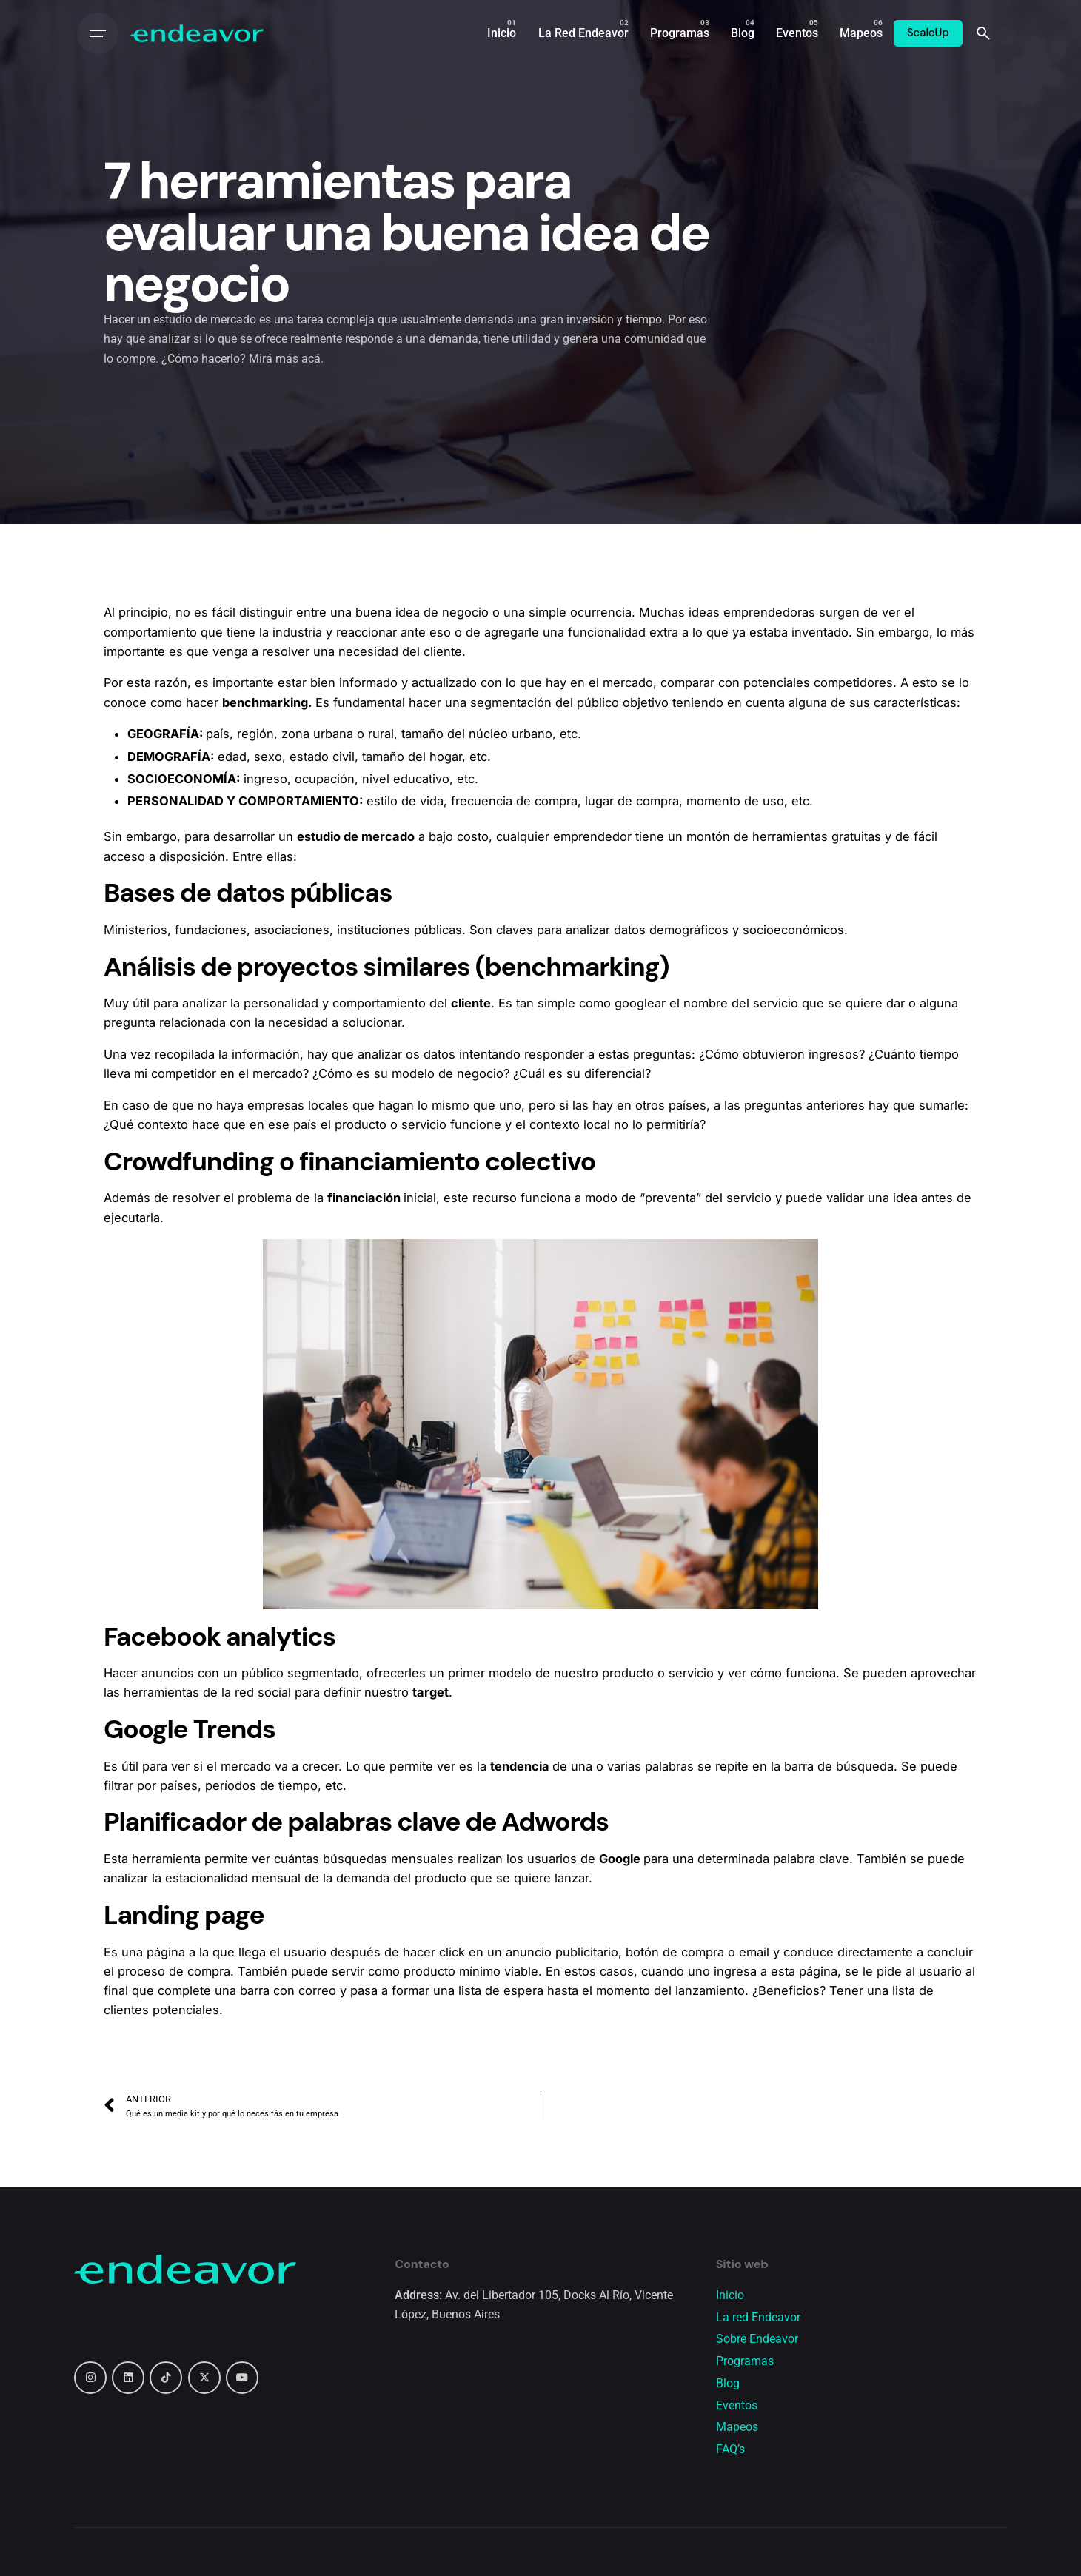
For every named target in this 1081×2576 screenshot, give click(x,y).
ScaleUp (928, 32)
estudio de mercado (356, 836)
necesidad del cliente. (402, 651)
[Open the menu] (97, 33)
